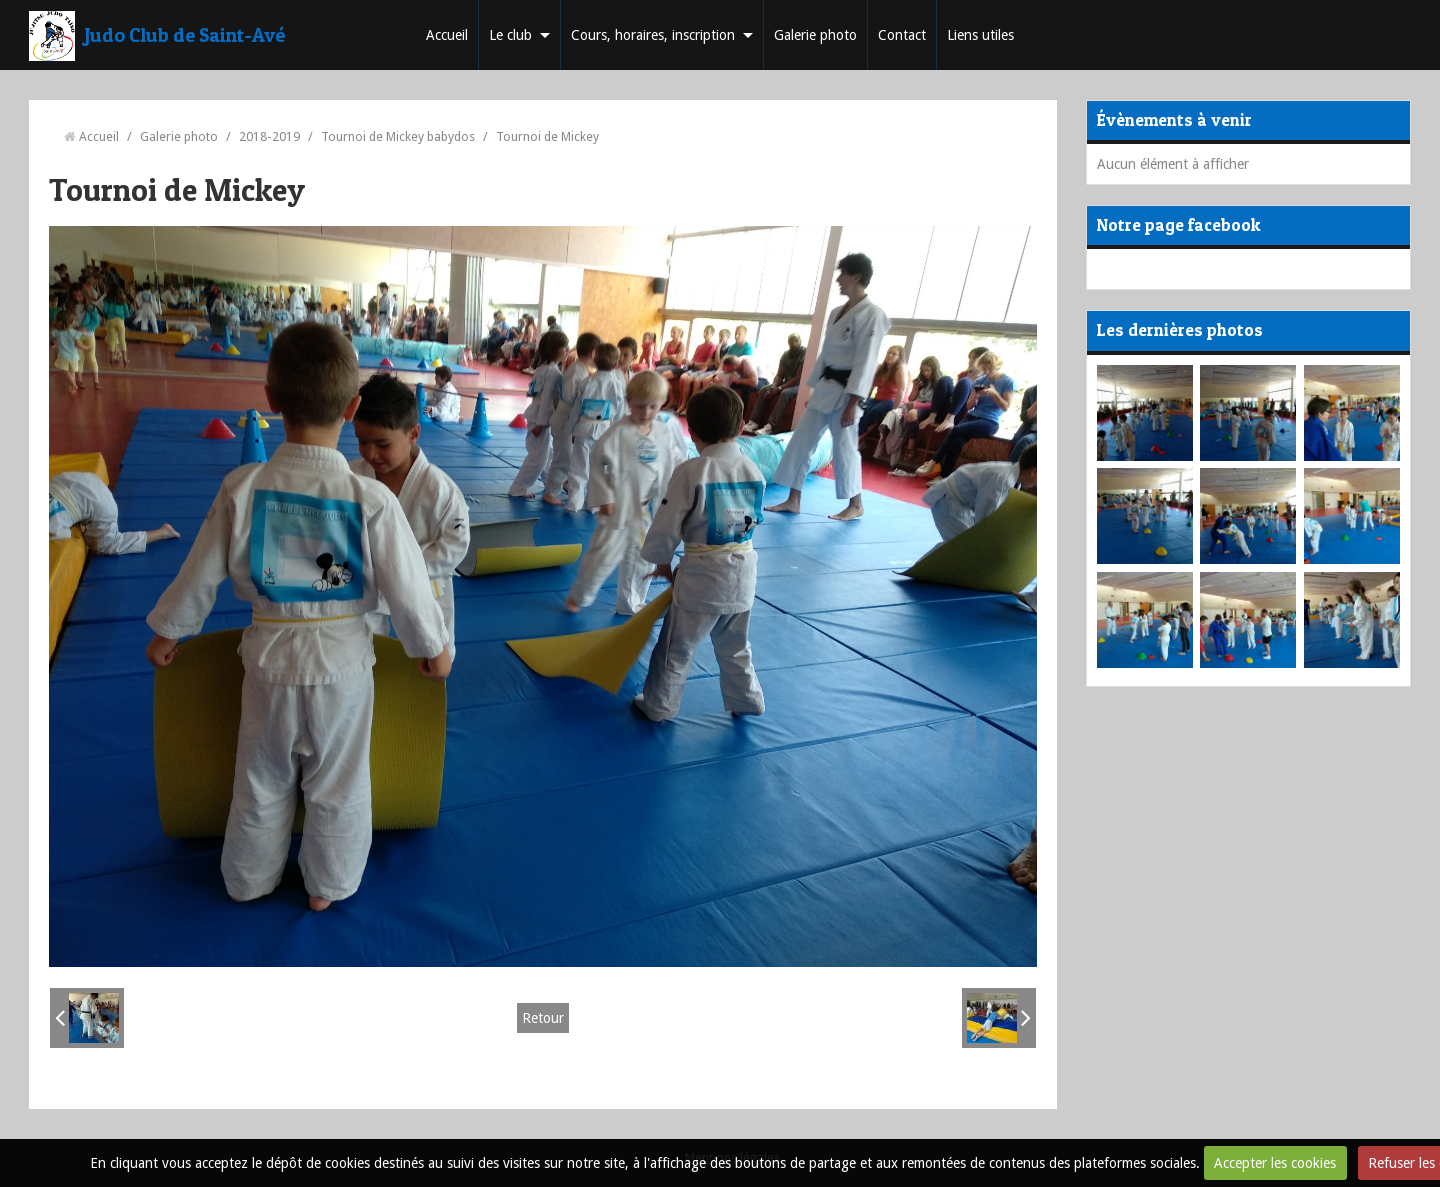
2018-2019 (269, 136)
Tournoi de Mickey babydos (398, 136)
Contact (902, 35)
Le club (510, 35)
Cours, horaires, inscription (653, 35)
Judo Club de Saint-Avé (185, 35)
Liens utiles (980, 35)
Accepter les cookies (1275, 1163)
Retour (543, 1018)
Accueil (447, 35)
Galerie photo (815, 35)
